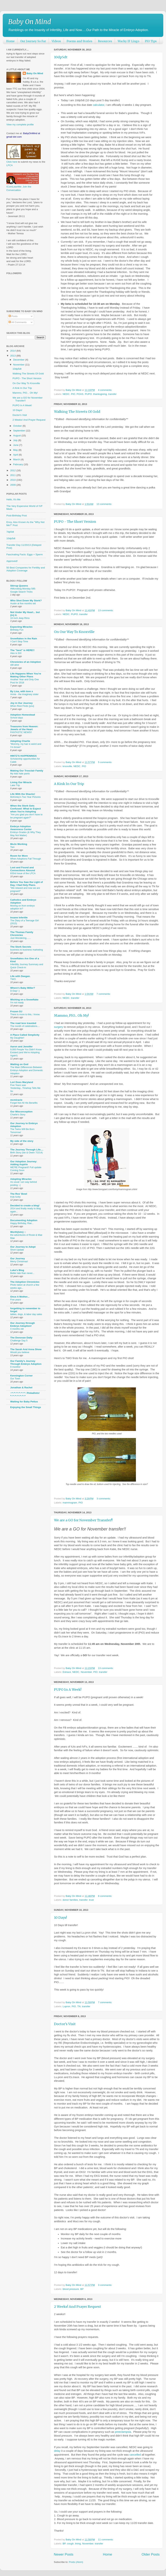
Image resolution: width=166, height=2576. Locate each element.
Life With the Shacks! (22, 794)
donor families (70, 1899)
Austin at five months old (23, 603)
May (15, 450)
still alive (14, 664)
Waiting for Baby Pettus (24, 1401)
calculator (98, 104)
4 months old (17, 1328)
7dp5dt (10, 531)
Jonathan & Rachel (21, 1387)
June (16, 445)
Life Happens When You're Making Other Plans (25, 675)
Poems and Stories (79, 41)
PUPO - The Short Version (75, 521)
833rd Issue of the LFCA (23, 873)
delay (57, 2450)
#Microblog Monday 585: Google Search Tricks (23, 590)
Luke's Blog (17, 1270)
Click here (11, 161)
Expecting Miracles (21, 626)
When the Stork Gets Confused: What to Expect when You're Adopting (25, 808)
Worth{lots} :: (18, 1232)
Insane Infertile (19, 917)
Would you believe (19, 1352)
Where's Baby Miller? (22, 988)
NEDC (66, 394)
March (17, 459)
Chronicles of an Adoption (25, 662)
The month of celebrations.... (25, 1026)
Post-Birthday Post (16, 515)
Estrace (67, 1672)
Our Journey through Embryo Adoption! (22, 1324)
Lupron (66, 2006)
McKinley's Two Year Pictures (25, 797)
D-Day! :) (15, 990)
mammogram (70, 1502)
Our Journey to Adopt (23, 1246)
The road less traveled (23, 1023)
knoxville (67, 766)
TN (78, 2006)
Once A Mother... (20, 1296)
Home (10, 41)
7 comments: (103, 994)
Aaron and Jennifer (21, 1046)
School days (16, 717)
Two (12, 847)
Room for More (19, 855)
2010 (13, 480)
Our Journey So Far (33, 41)
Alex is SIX (16, 653)
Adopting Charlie (20, 741)
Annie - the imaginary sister (24, 694)
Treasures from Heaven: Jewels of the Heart (24, 728)
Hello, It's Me (13, 499)
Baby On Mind (29, 22)
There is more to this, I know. (25, 1014)
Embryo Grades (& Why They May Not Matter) (25, 834)
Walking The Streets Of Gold (77, 411)
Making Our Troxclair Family (26, 770)
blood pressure (71, 2289)
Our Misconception (21, 1111)
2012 (13, 470)
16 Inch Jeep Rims (20, 618)
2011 (13, 475)
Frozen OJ (16, 1011)
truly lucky (15, 1196)
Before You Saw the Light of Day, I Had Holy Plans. (26, 883)
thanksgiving (100, 394)
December (19, 359)
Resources (105, 41)
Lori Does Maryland (21, 1082)
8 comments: (105, 1896)
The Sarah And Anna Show (26, 1349)
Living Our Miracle (21, 782)
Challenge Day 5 (19, 1340)
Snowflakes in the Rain (23, 638)
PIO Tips (151, 41)
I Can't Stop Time (19, 641)
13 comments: (104, 504)
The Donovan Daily (21, 1337)
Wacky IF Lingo (128, 41)
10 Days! (60, 1917)
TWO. (13, 979)
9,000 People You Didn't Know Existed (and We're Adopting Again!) (26, 1052)
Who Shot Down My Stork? (26, 600)
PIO (73, 394)
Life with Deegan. (20, 976)
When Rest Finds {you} (22, 706)
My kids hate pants (20, 773)
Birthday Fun (17, 629)
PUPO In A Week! (67, 1689)
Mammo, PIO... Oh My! (71, 1015)
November (86, 1672)
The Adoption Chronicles (24, 1282)
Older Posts (151, 2554)
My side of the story (21, 1141)
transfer (112, 394)
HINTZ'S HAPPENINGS (23, 755)
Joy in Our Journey (21, 703)
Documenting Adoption (23, 1220)
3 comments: (104, 1498)
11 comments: (106, 2539)
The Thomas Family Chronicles (21, 933)
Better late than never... (22, 1273)
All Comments (18, 322)
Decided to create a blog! (25, 1205)
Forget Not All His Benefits (24, 1102)
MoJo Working (18, 844)
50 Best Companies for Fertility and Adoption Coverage (25, 569)
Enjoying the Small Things (25, 1407)
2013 (13, 355)
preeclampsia (123, 2431)
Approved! (12, 561)
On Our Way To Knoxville (74, 632)
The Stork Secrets (20, 946)
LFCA (9, 165)
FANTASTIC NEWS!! (21, 732)
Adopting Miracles (21, 1179)
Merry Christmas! (19, 1261)
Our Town (15, 1378)
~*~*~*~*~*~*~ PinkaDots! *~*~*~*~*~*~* (25, 1394)
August (17, 435)
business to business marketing (26, 949)
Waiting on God (19, 1064)
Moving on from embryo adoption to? (22, 907)
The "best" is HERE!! (22, 650)
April (16, 454)
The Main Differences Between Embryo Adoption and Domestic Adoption (26, 1070)
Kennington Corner (21, 1375)
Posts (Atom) (76, 2562)
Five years (15, 1299)
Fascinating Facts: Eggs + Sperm (24, 554)
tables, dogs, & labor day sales (26, 1314)
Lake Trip (15, 785)
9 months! (15, 1366)
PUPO (88, 394)
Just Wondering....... (20, 938)
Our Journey (17, 1258)
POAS (80, 394)
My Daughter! (17, 1037)
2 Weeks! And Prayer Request (77, 2306)
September (19, 430)
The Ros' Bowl (18, 1193)
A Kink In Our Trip (69, 784)
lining (78, 2543)
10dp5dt (60, 57)
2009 (13, 484)
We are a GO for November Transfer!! (83, 1520)
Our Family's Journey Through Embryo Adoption (25, 1362)
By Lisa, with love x (21, 691)
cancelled (135, 2454)
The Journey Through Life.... (26, 1149)
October (18, 425)
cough (70, 2543)
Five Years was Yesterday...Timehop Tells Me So (25, 1088)
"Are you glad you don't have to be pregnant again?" (26, 816)
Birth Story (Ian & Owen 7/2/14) (26, 1152)
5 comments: (105, 762)
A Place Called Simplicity (24, 1034)
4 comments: (105, 390)
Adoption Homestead (22, 714)
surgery (58, 1026)
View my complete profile (20, 124)
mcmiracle (16, 1100)
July (15, 440)
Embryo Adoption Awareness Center (21, 828)
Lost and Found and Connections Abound (22, 869)
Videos (56, 41)
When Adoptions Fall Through (25, 858)
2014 (13, 350)
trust (91, 1899)
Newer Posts (63, 2554)
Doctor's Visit (65, 2024)
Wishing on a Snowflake (24, 999)
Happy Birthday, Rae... (22, 1223)
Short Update (17, 1249)
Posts (13, 316)
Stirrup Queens (19, 585)
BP (82, 2289)
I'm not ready (17, 1002)
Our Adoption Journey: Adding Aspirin (23, 1163)
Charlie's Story (17, 1114)
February (18, 464)
